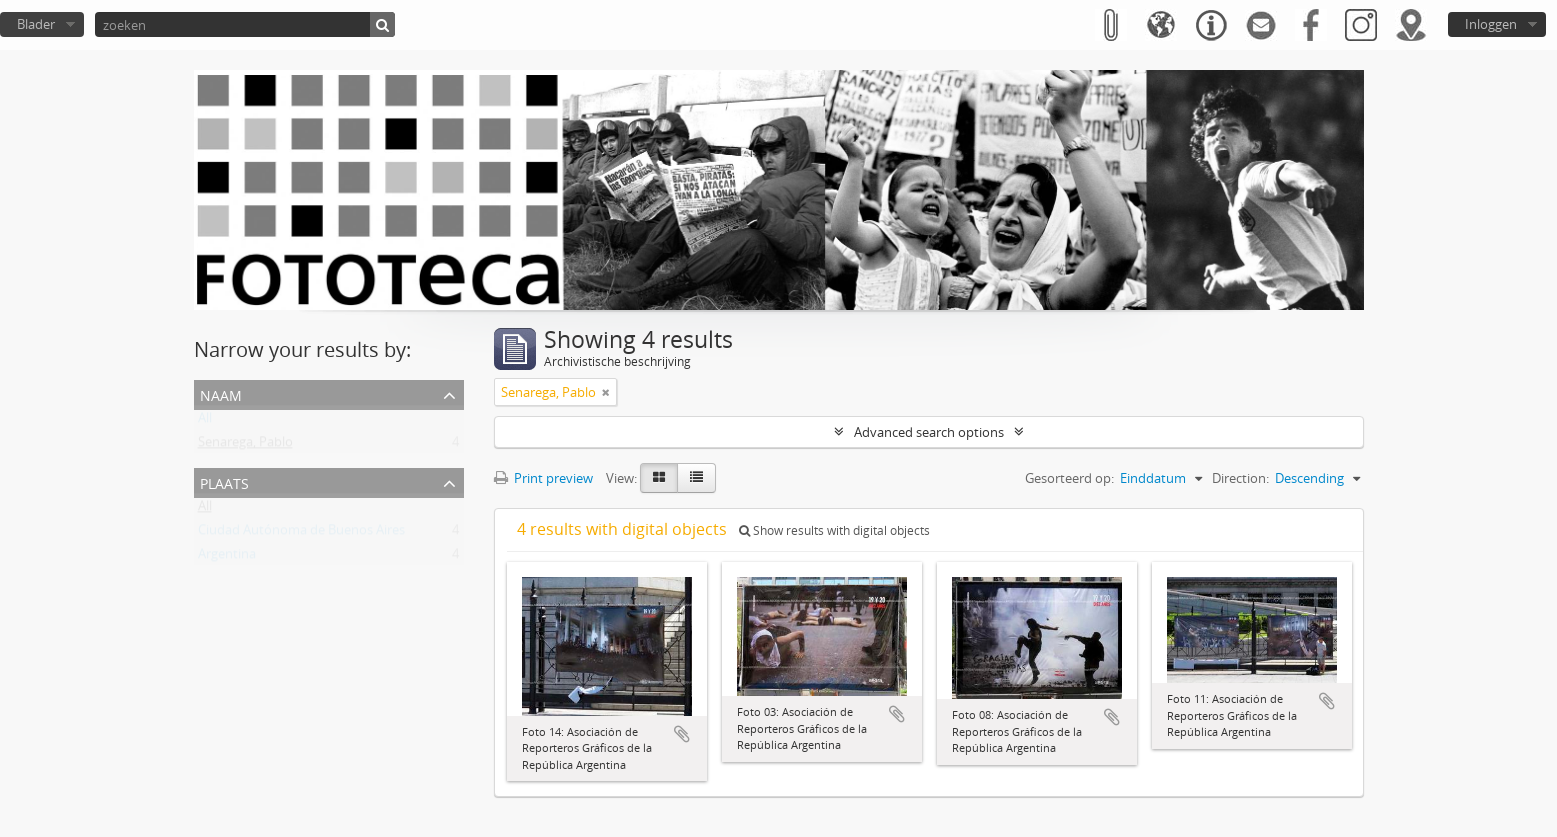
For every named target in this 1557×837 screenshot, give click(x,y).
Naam (221, 393)
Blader (36, 24)
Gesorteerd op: (1069, 478)
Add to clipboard (682, 734)
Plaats (224, 481)
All (205, 422)
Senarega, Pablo (245, 446)
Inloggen (1491, 24)
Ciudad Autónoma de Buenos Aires (301, 534)
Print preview (543, 478)
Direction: (1240, 478)
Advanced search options (929, 432)
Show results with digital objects (834, 530)
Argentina (227, 558)
